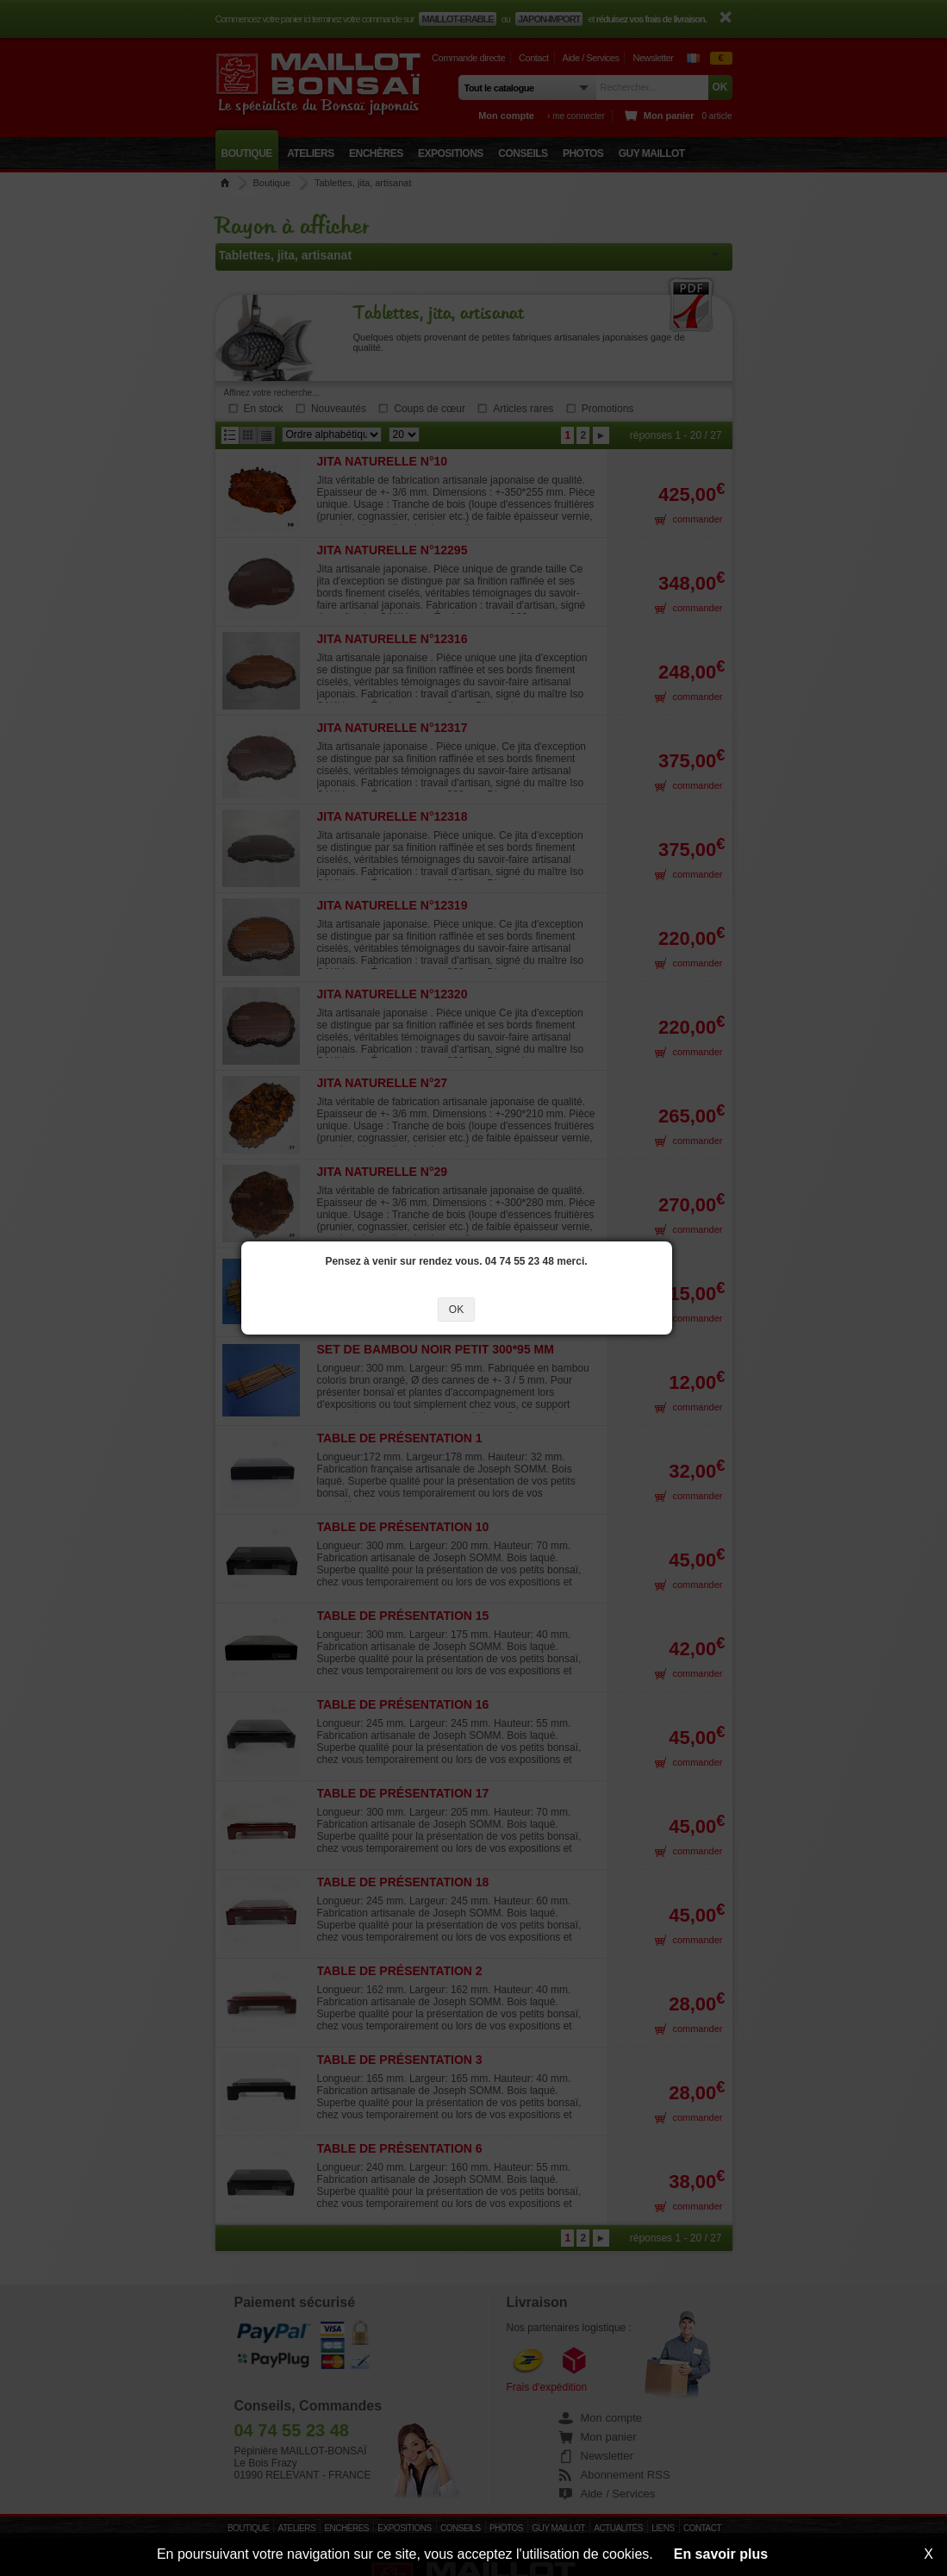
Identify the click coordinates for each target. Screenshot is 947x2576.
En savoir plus (721, 2554)
